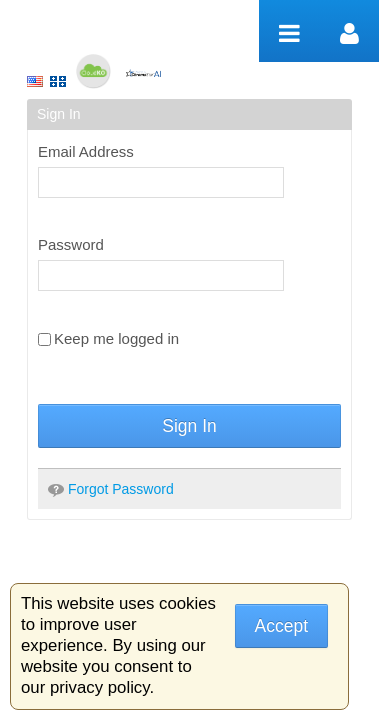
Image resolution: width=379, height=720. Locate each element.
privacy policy (99, 687)
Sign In (189, 426)
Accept (282, 626)
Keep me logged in (108, 338)
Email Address (86, 151)
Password (71, 244)
